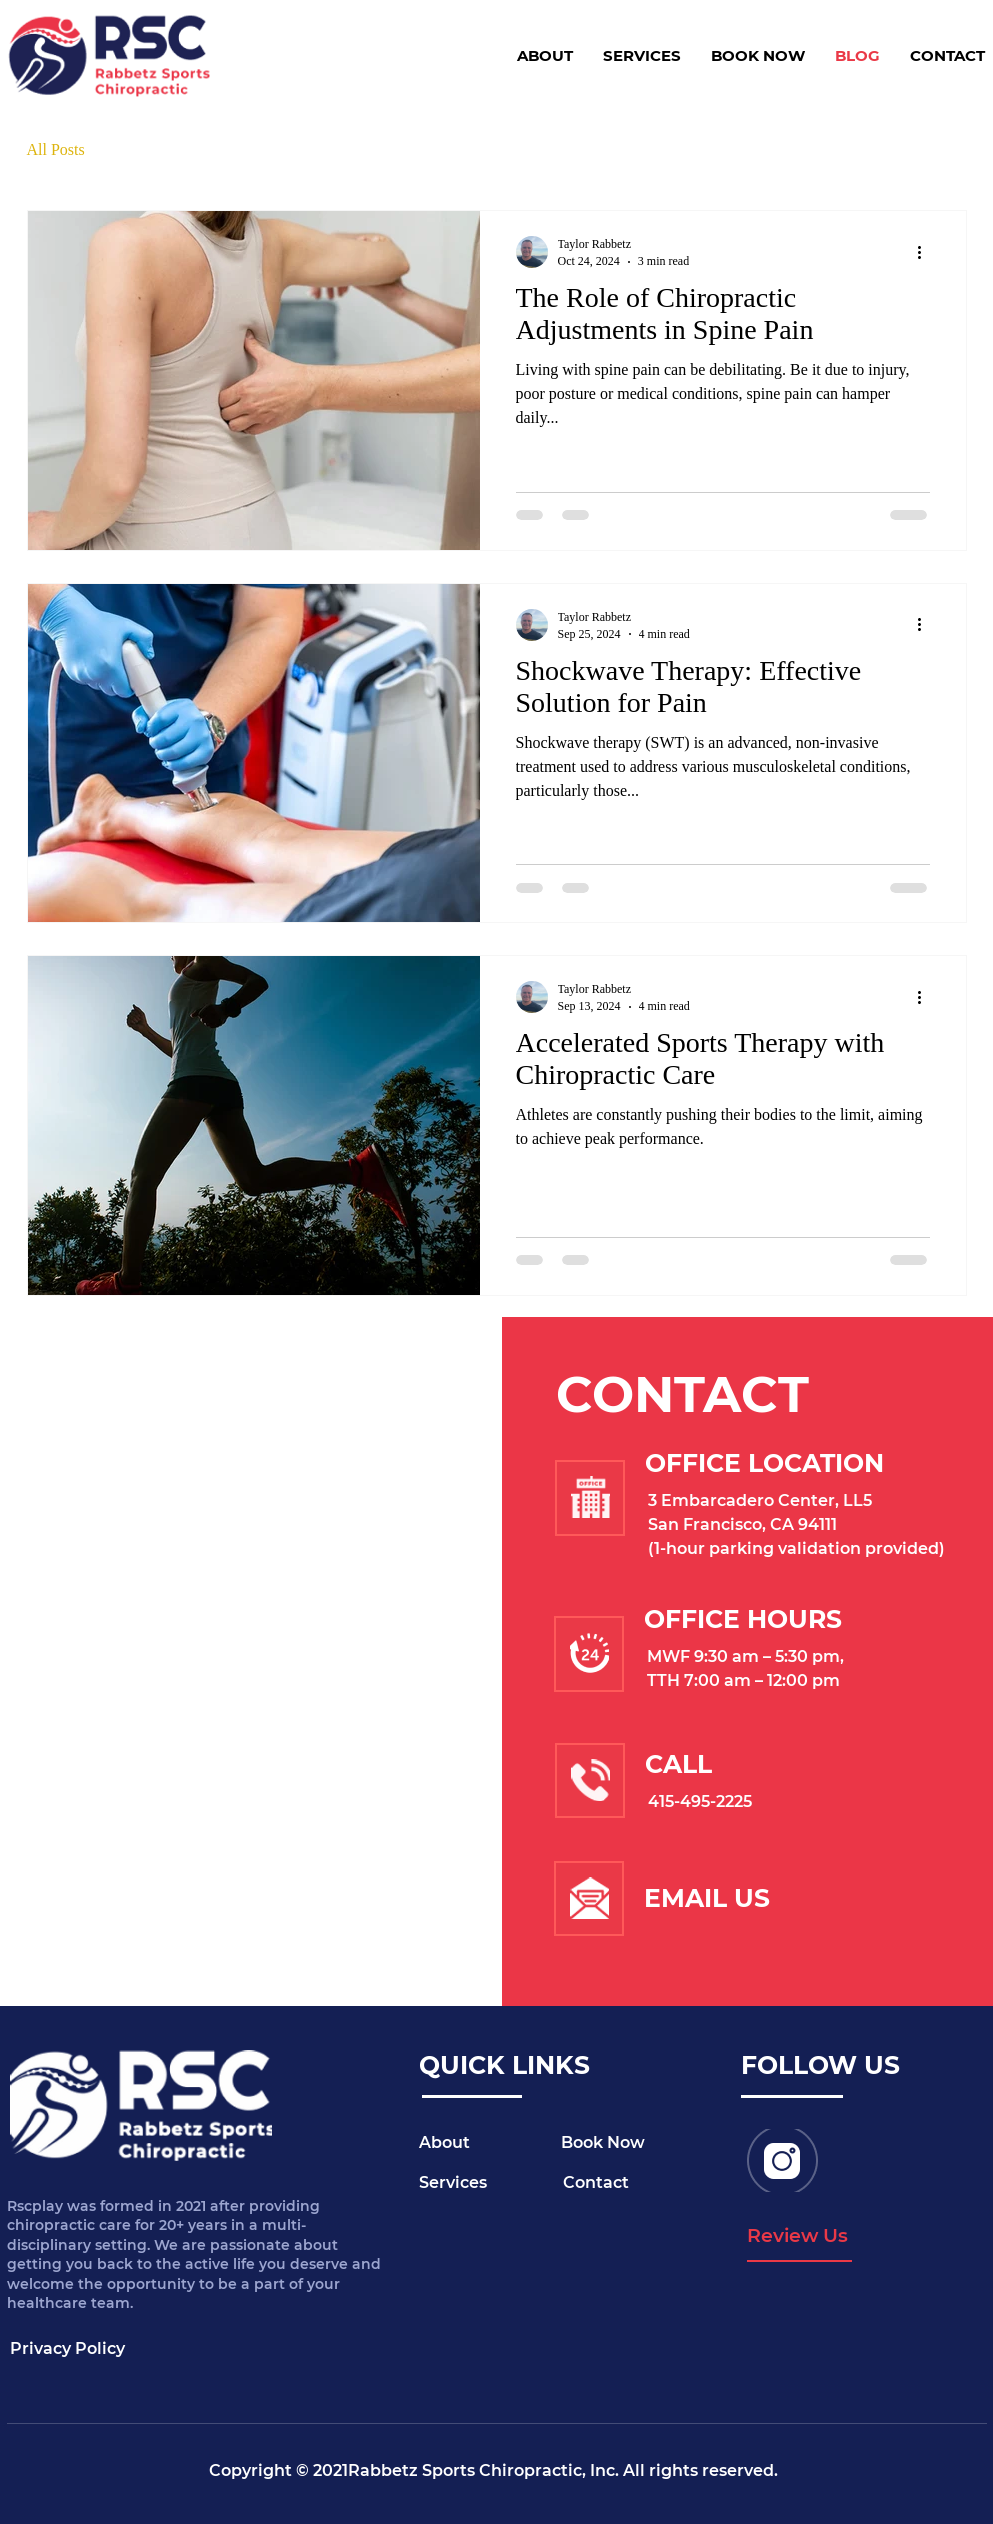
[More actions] (927, 252)
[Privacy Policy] (81, 2349)
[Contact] (634, 2184)
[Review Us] (799, 2237)
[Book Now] (632, 2144)
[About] (490, 2144)
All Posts (56, 149)
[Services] (490, 2184)
